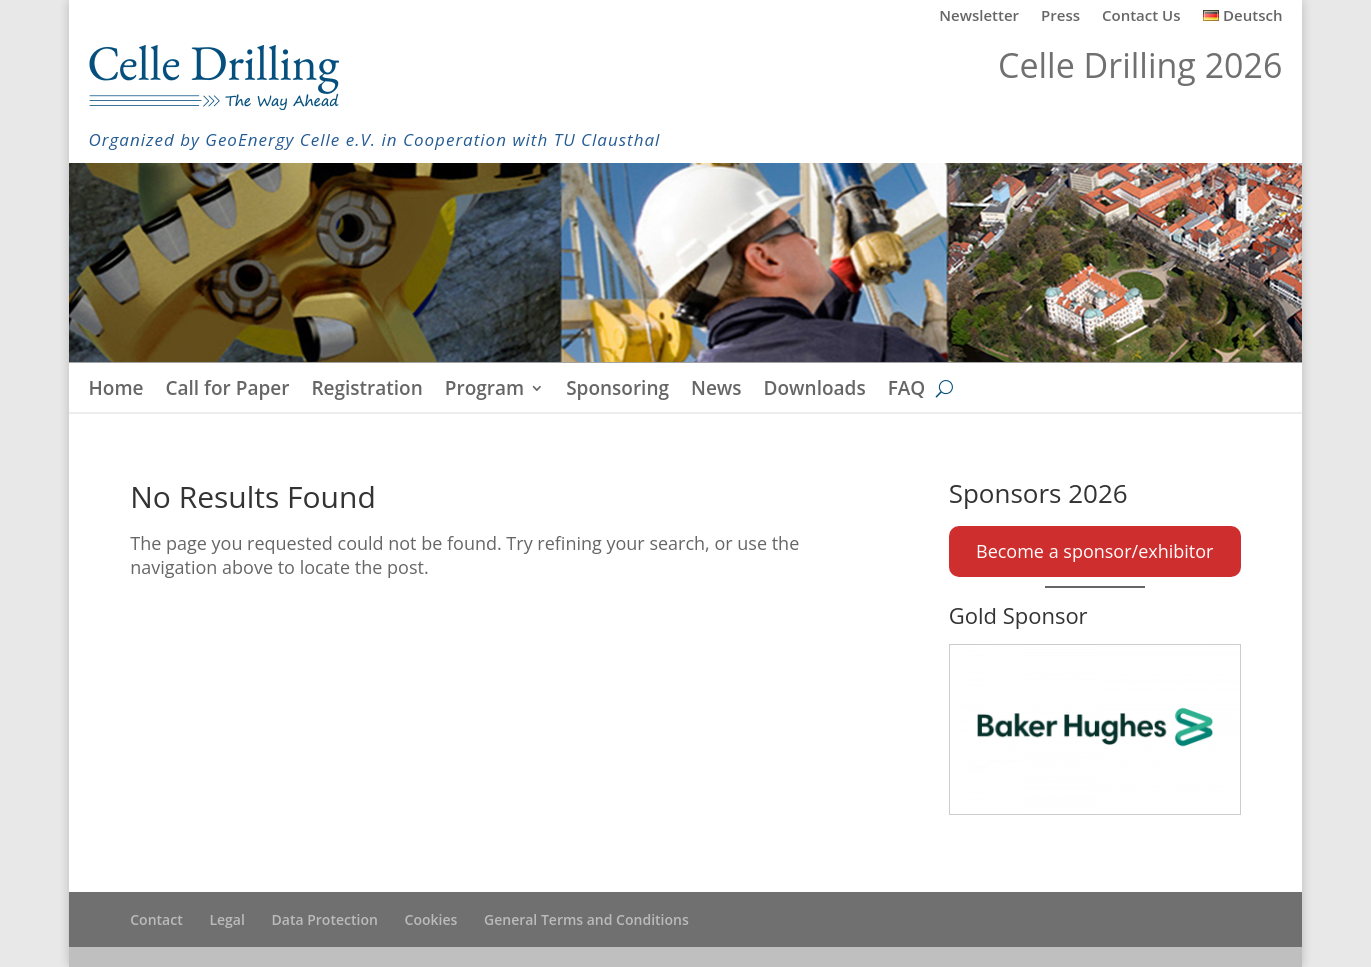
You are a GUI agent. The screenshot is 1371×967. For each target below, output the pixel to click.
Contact (156, 919)
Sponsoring (617, 391)
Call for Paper (228, 391)
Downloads (815, 391)
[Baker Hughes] (1095, 729)
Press (1060, 16)
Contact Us (1141, 16)
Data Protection (325, 919)
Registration (366, 391)
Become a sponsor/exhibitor (1094, 551)
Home (116, 391)
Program (484, 391)
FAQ (907, 391)
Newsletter (979, 16)
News (716, 391)
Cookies (431, 919)
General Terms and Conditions (586, 919)
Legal (226, 919)
